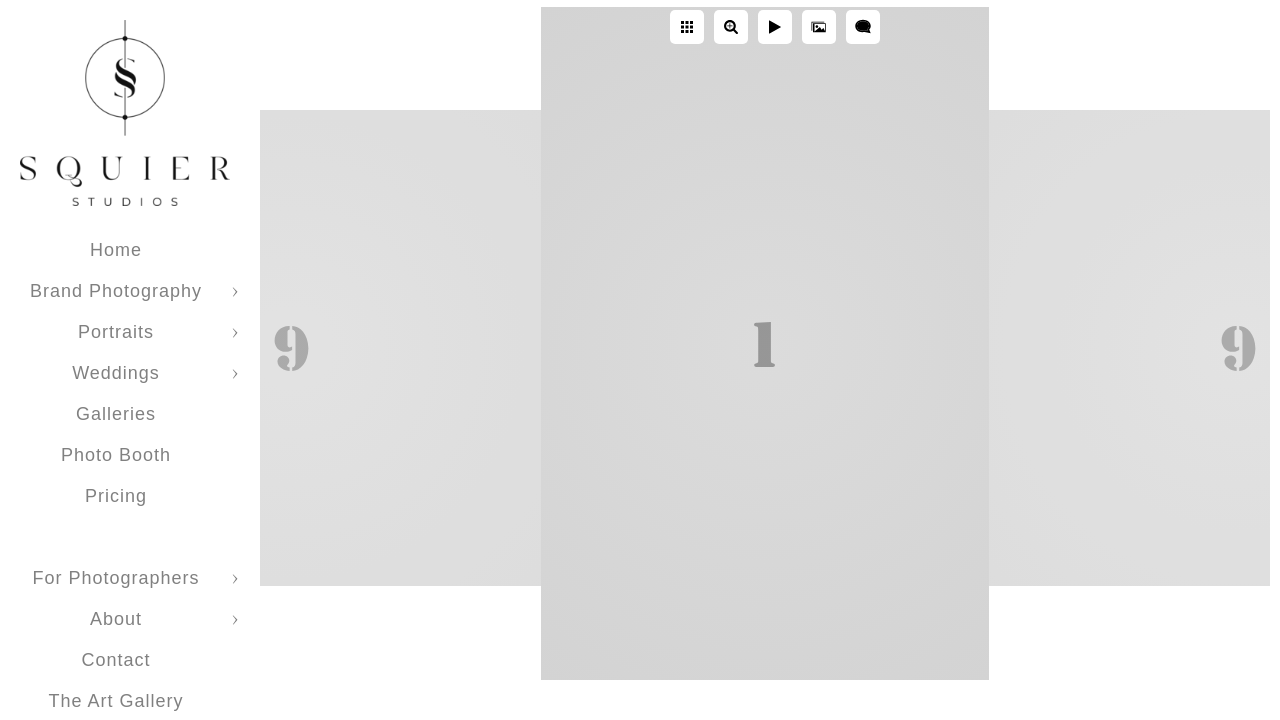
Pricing (116, 496)
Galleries (116, 414)
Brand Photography (116, 291)
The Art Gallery (115, 701)
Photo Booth (116, 455)
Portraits (116, 332)
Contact (115, 660)
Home (116, 250)
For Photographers (115, 578)
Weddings (116, 373)
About (116, 619)
